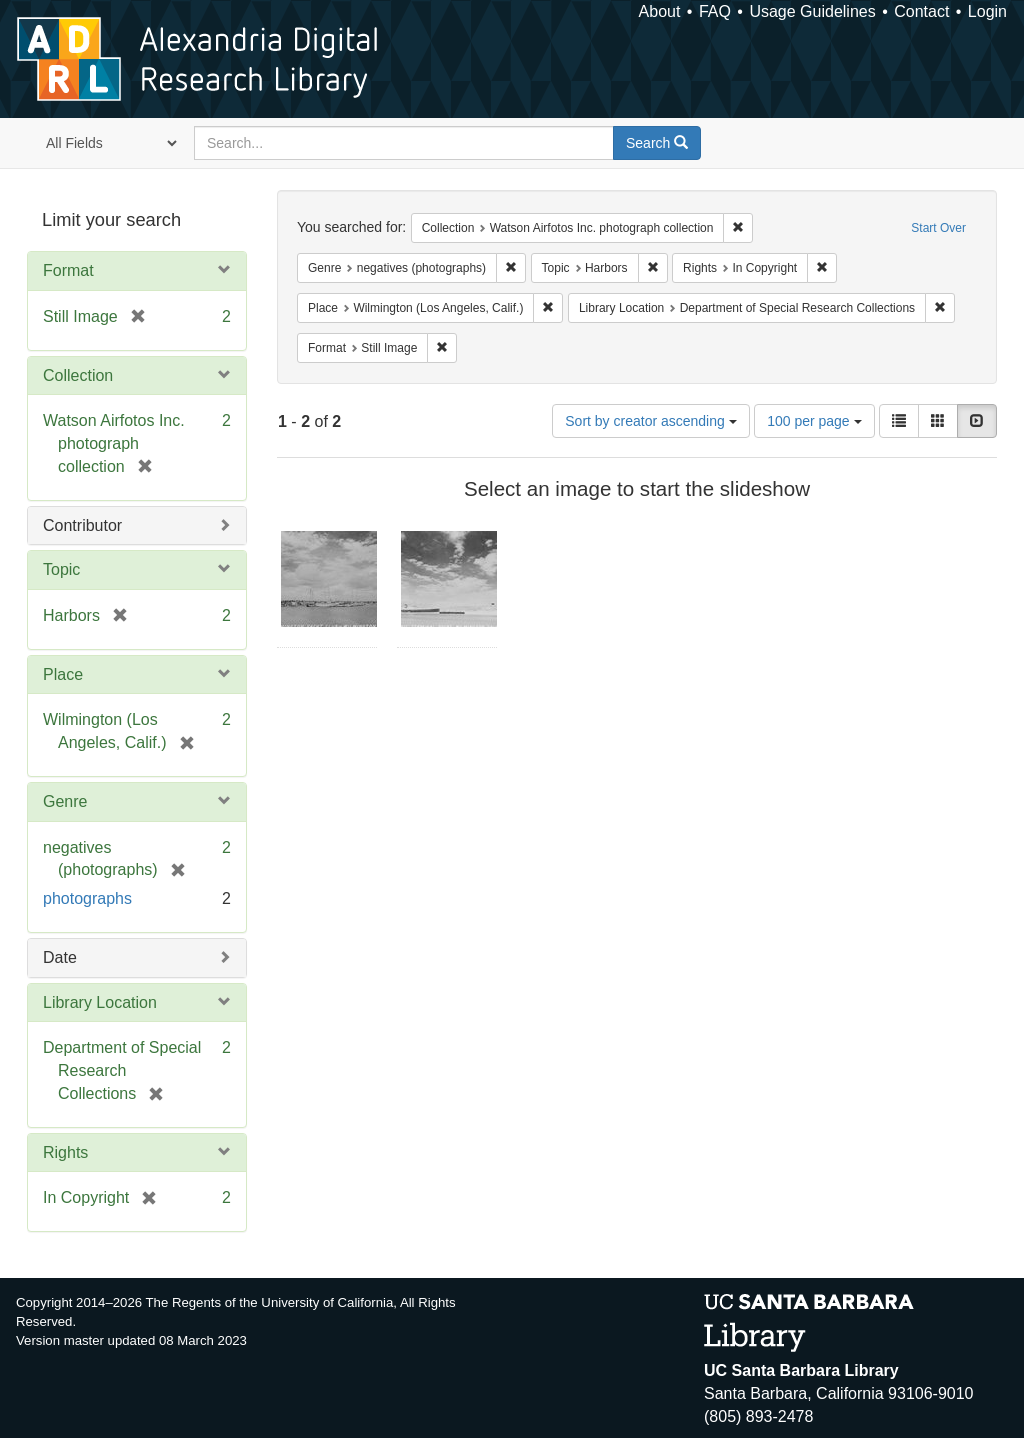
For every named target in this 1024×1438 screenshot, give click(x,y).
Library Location (100, 1002)
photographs (87, 898)
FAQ (715, 11)
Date (60, 957)
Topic (61, 569)
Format (68, 270)
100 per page (814, 421)
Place (63, 674)
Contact (921, 11)
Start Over (938, 228)
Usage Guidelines (812, 11)
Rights (65, 1152)
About (660, 11)
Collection (78, 375)
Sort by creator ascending (650, 421)
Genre (65, 801)
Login (987, 11)
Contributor (82, 525)
